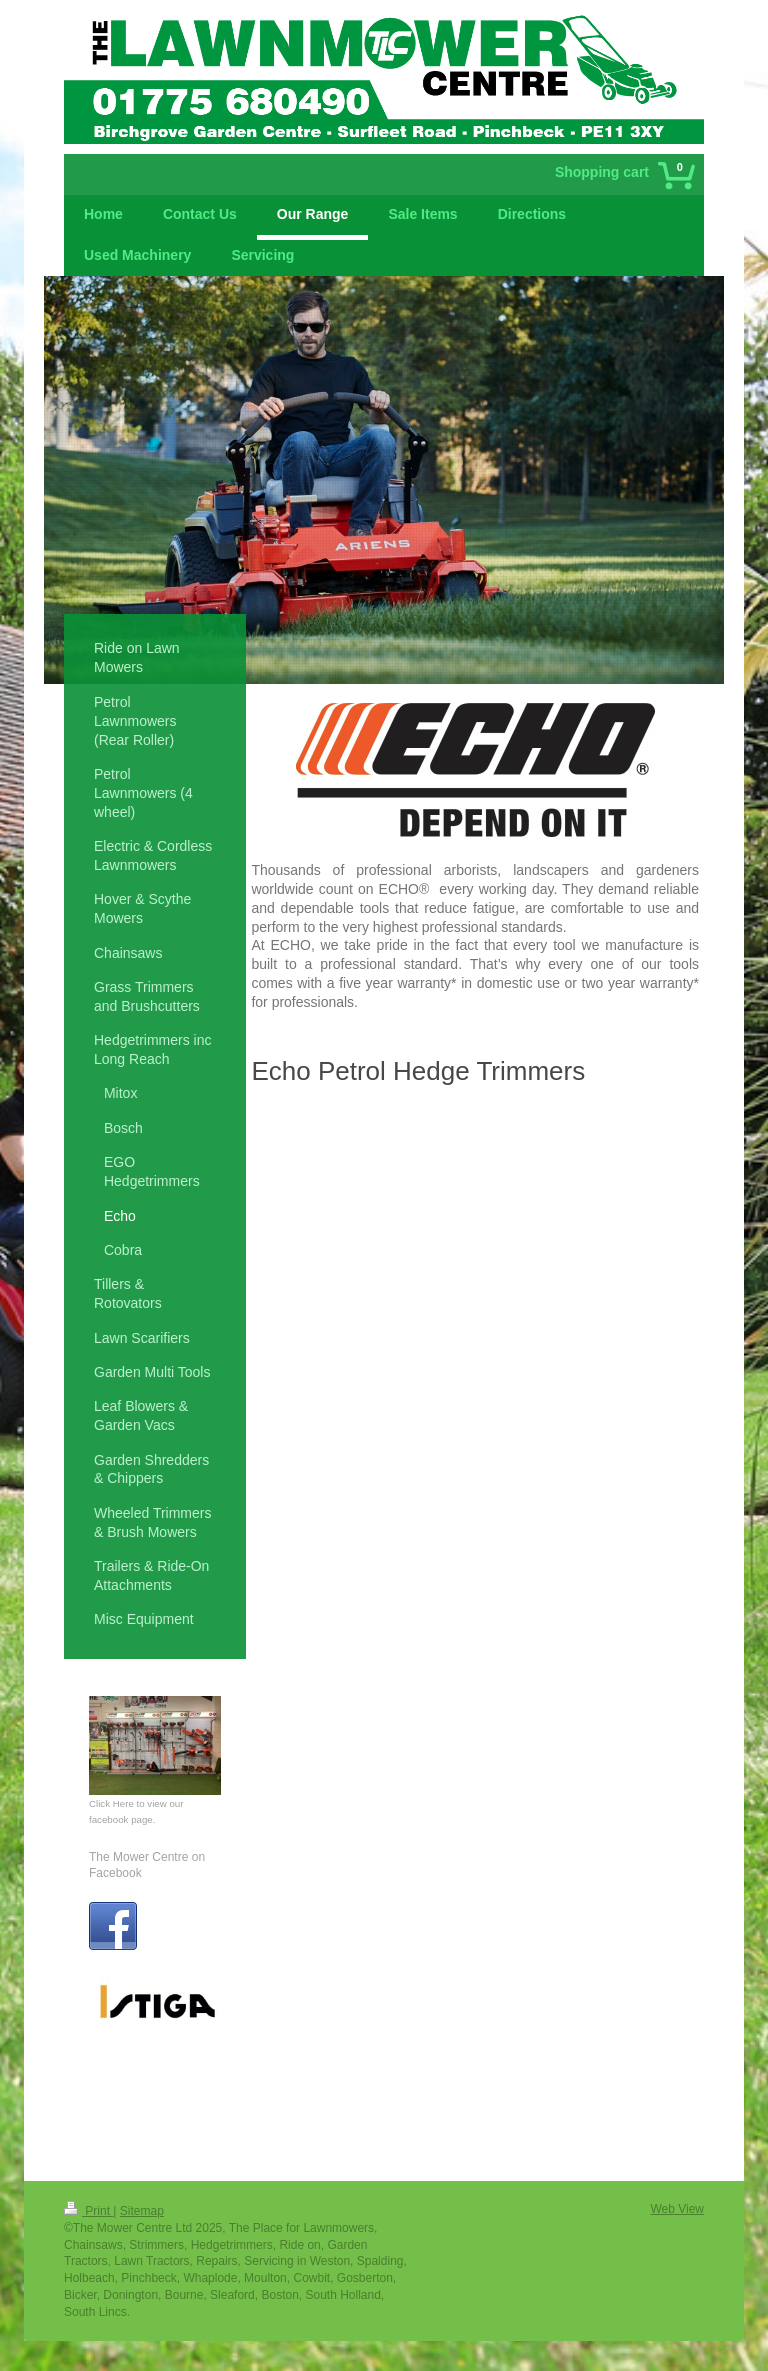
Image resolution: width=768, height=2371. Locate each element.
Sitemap (142, 2211)
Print (88, 2211)
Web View (677, 2209)
